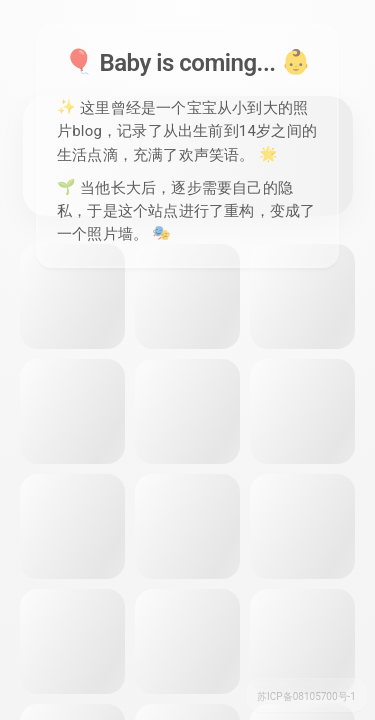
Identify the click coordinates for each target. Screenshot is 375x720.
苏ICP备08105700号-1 (306, 696)
